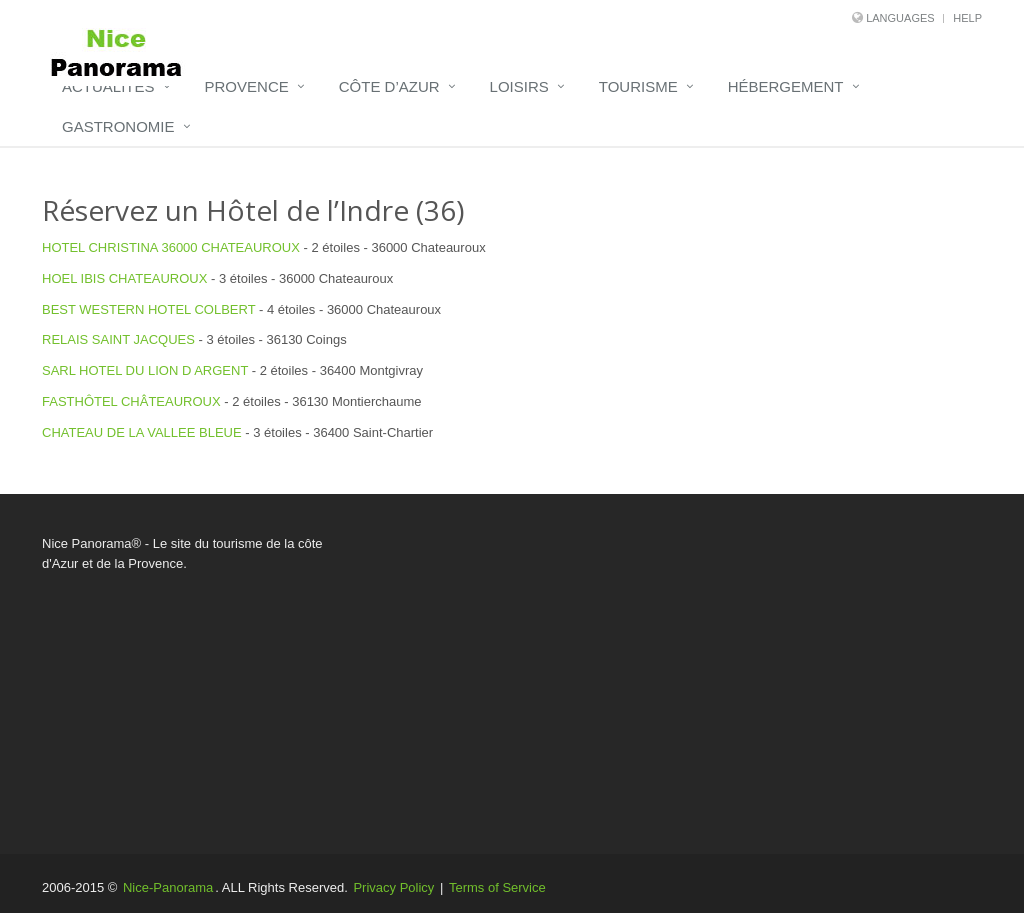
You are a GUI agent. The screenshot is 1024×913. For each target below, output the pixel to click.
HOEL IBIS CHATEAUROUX (124, 278)
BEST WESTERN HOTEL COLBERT (148, 309)
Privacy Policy (393, 887)
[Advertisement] (673, 674)
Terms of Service (497, 887)
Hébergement (786, 86)
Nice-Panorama (168, 887)
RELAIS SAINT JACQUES (118, 339)
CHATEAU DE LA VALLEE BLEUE (142, 432)
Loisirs (519, 86)
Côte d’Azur (389, 86)
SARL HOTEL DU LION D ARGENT (145, 370)
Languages (900, 18)
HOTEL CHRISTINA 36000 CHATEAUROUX (171, 247)
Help (967, 18)
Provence (247, 86)
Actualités (108, 86)
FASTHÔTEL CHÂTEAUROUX (131, 401)
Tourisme (638, 86)
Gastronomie (118, 126)
